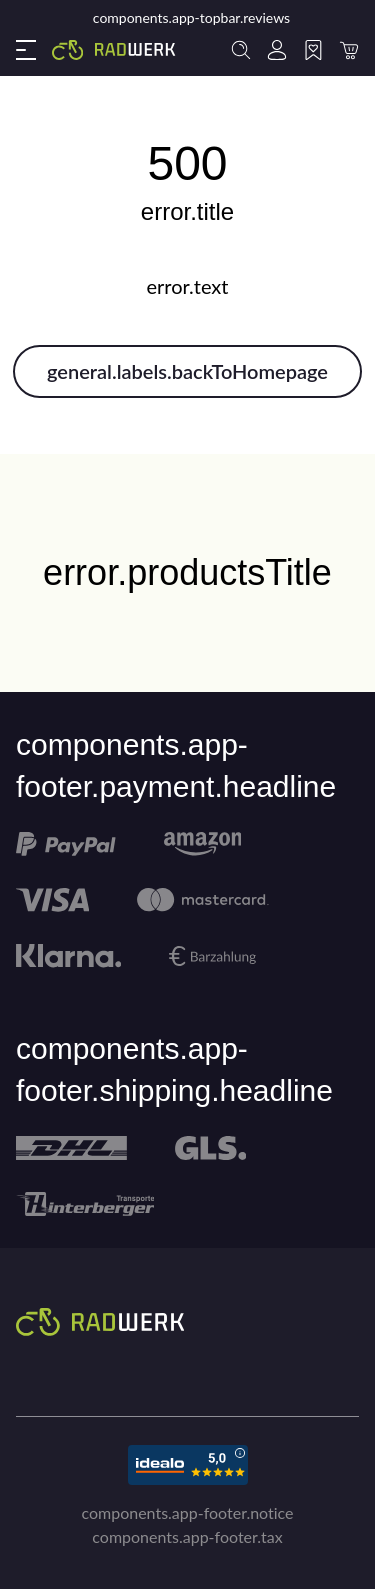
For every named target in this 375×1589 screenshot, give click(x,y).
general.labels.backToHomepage (187, 371)
